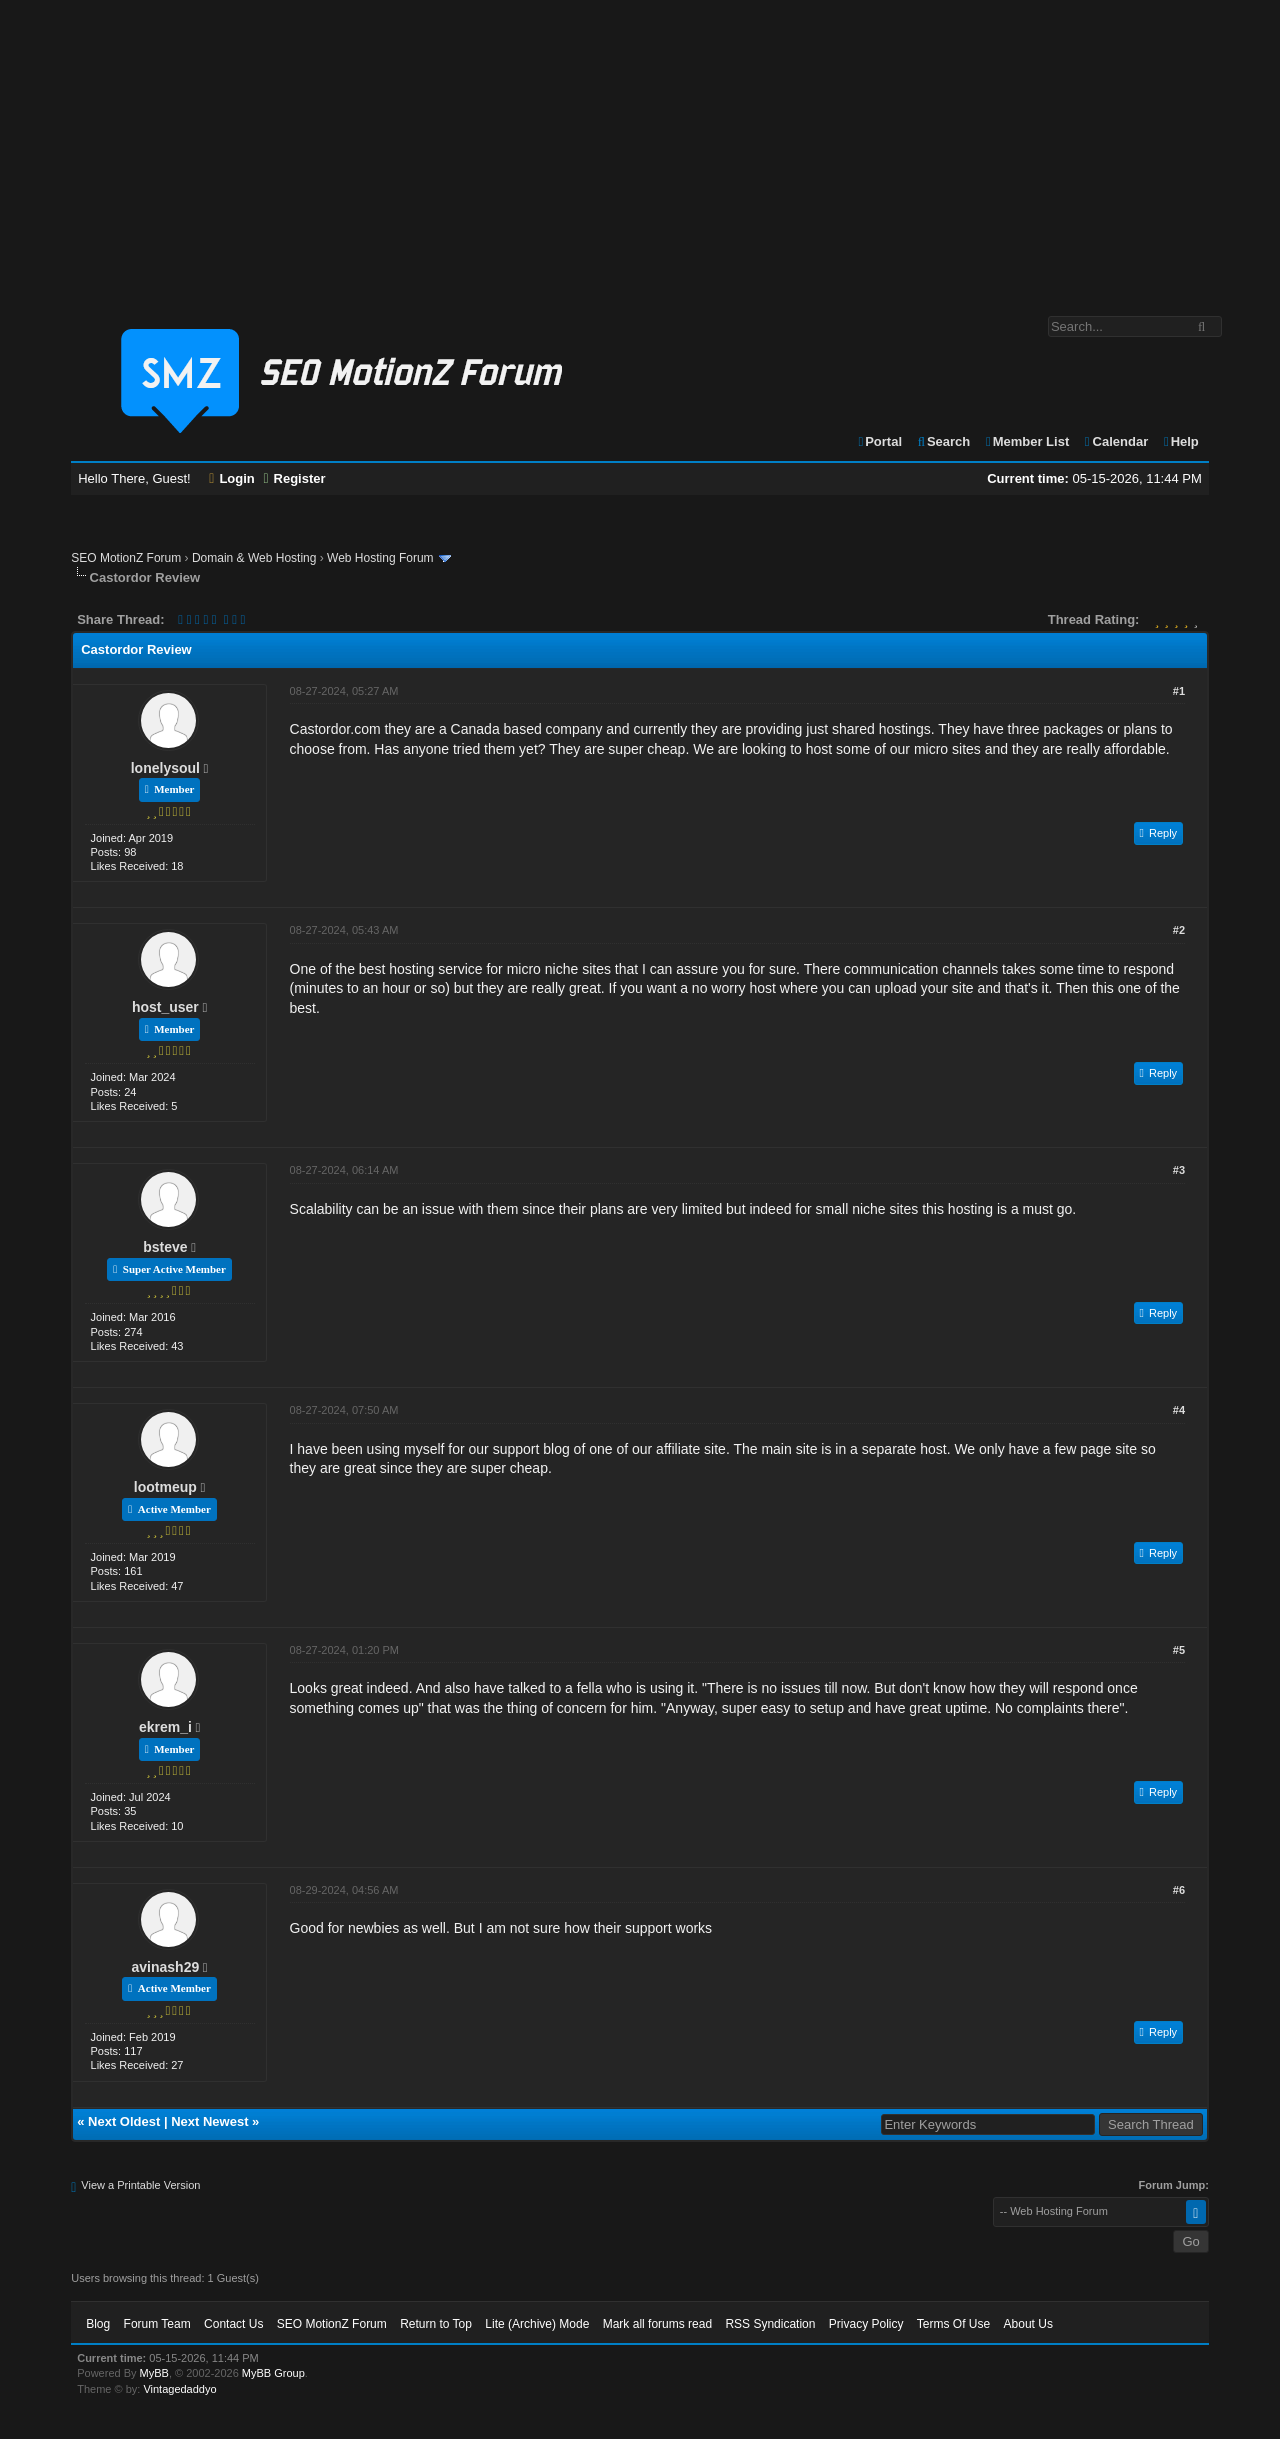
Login (232, 478)
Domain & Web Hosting (254, 558)
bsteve (165, 1247)
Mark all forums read (657, 2324)
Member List (1026, 441)
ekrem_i (165, 1727)
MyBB (154, 2373)
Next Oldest (124, 2121)
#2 (1179, 930)
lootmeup (165, 1487)
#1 (1179, 691)
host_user (165, 1007)
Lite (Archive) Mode (537, 2324)
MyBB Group (273, 2373)
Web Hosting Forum (380, 558)
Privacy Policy (866, 2324)
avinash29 (166, 1967)
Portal (879, 441)
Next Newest (209, 2121)
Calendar (1115, 441)
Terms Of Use (953, 2324)
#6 (1179, 1890)
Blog (98, 2324)
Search (943, 441)
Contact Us (233, 2324)
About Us (1028, 2324)
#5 (1179, 1650)
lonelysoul (165, 768)
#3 (1179, 1170)
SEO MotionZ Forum (126, 558)
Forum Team (157, 2324)
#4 (1179, 1410)
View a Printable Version (140, 2185)
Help (1180, 441)
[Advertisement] (640, 148)
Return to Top (436, 2324)
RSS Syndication (770, 2324)
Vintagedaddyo (179, 2389)
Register (294, 478)
